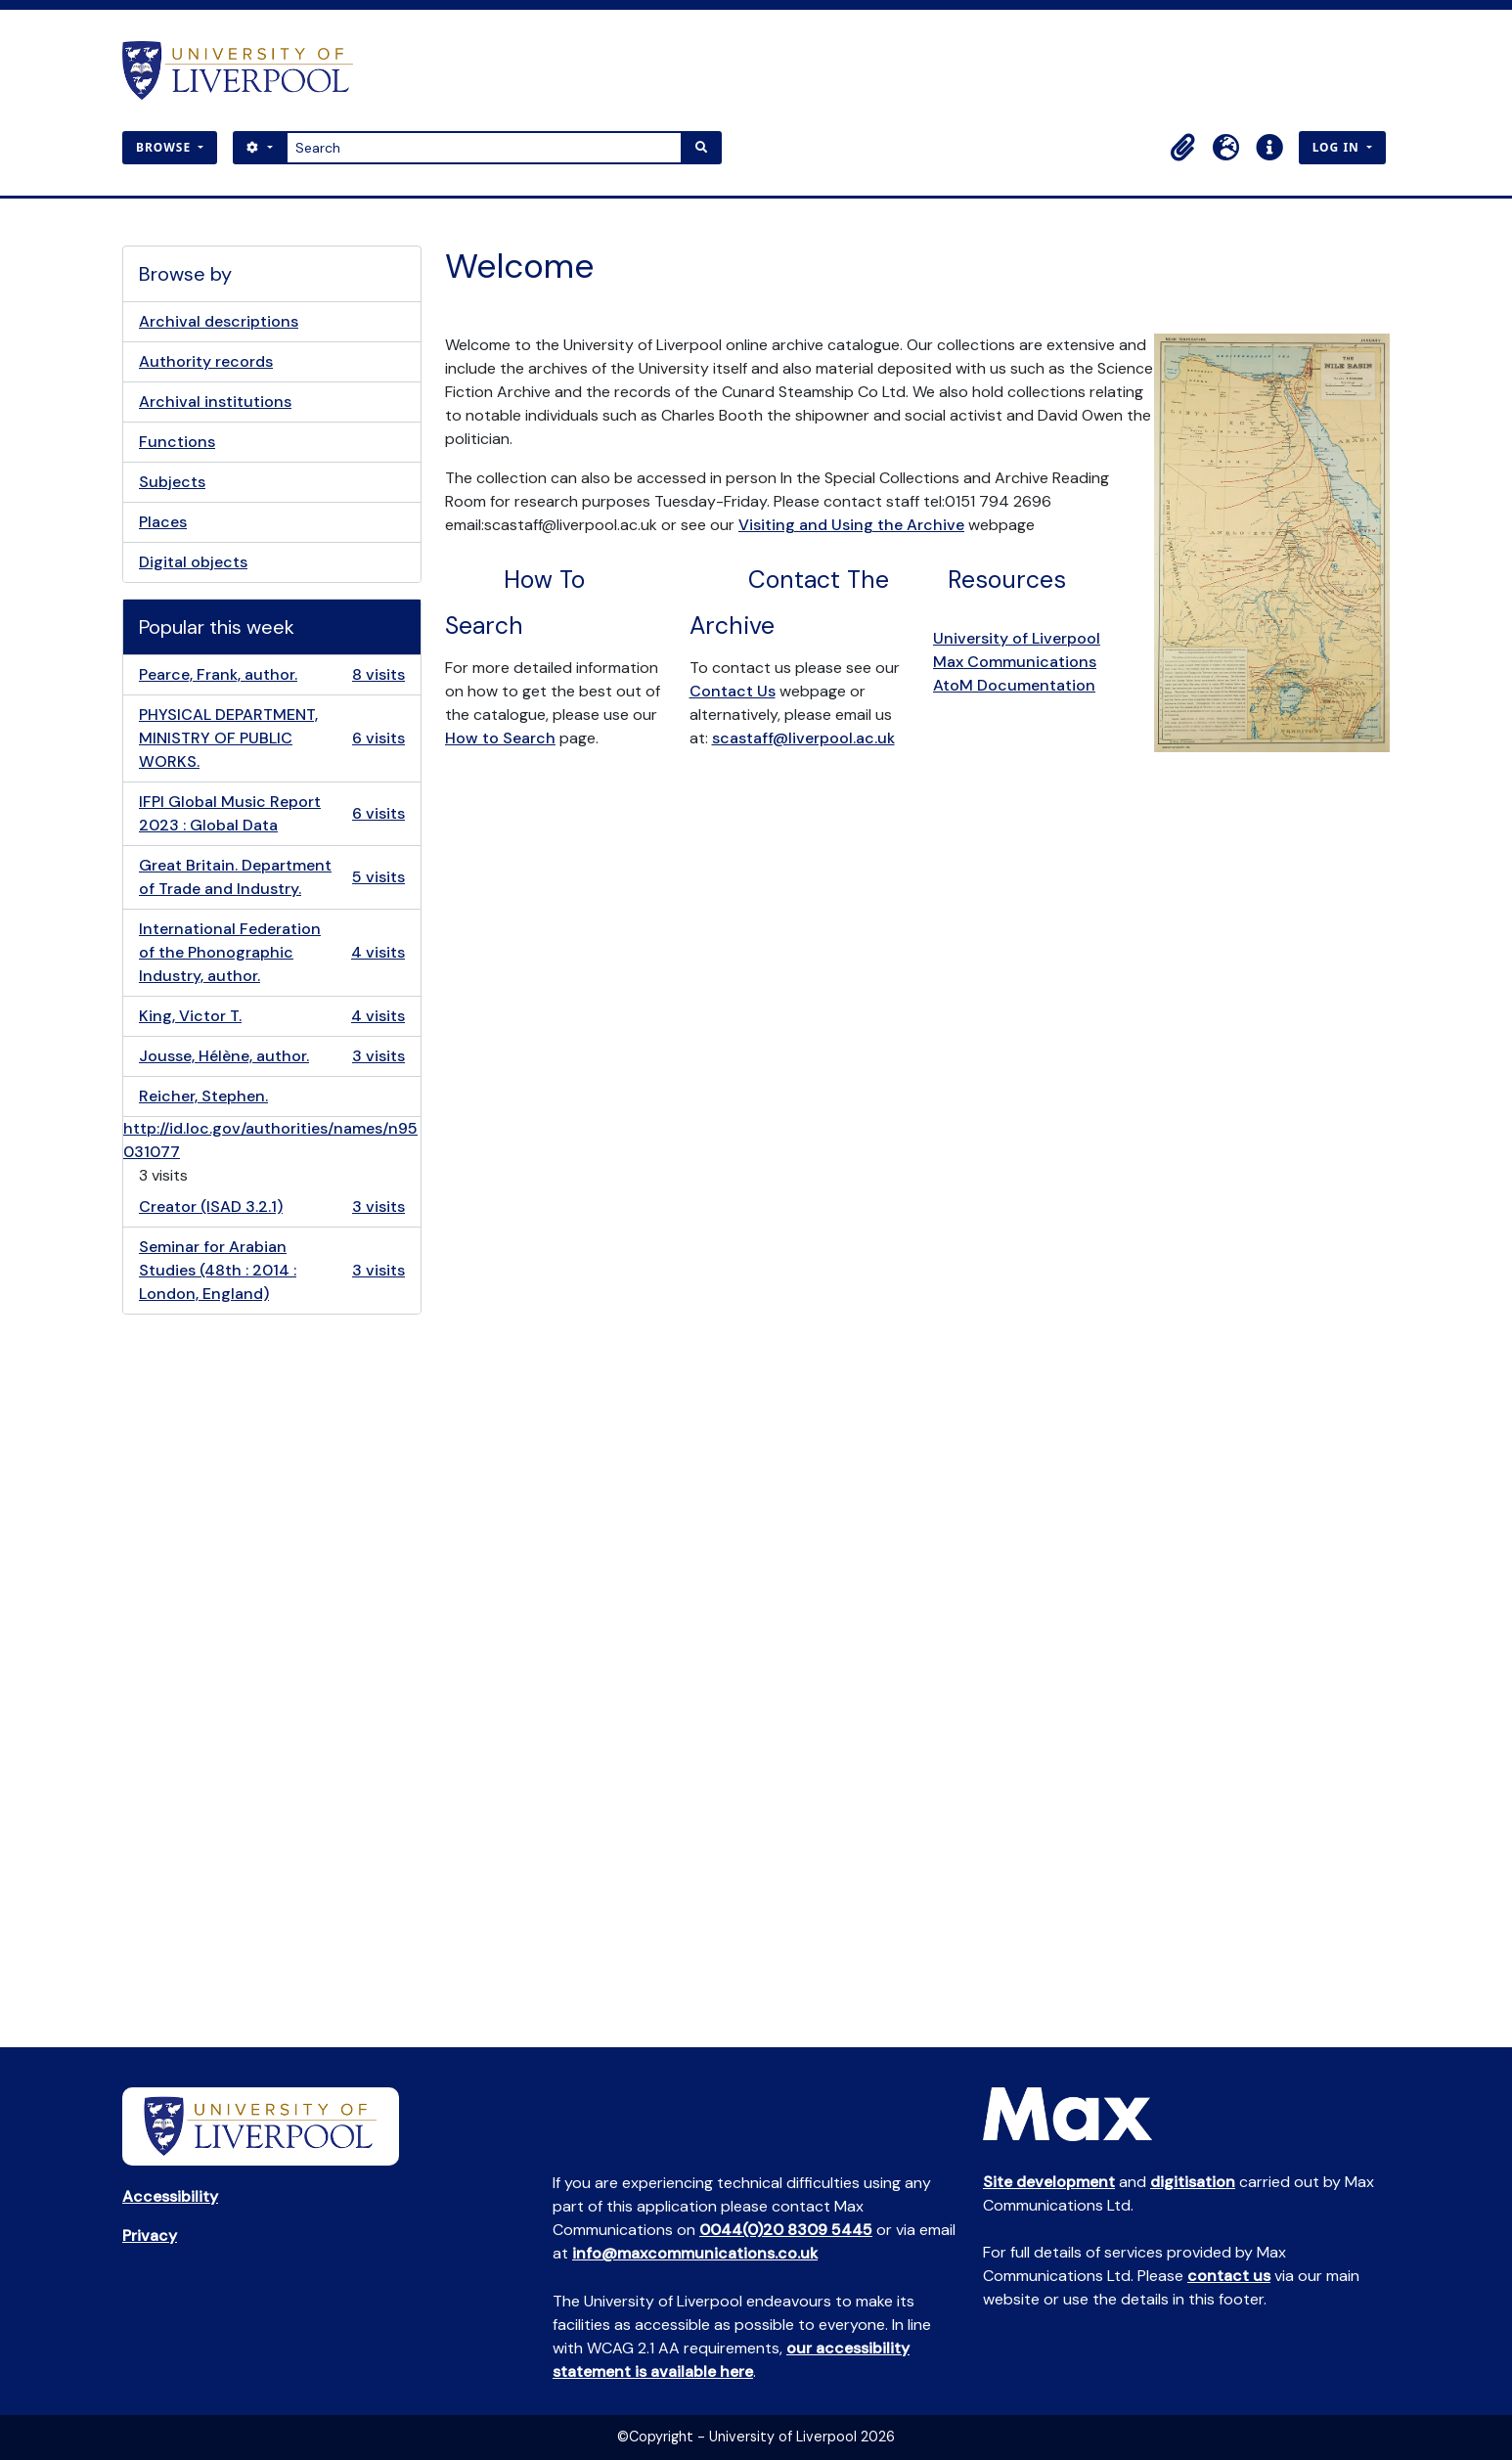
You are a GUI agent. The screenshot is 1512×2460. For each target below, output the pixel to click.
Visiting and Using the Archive (851, 524)
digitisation (1192, 2181)
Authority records (206, 361)
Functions (177, 441)
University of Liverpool (1016, 638)
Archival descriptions (218, 321)
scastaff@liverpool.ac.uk (803, 738)
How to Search (500, 738)
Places (163, 522)
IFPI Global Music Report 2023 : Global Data (272, 813)
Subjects (172, 481)
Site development (1049, 2181)
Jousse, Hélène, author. (272, 1056)
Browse (165, 147)
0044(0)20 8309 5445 (785, 2229)
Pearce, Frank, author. (272, 675)
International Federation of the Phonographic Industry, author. (272, 952)
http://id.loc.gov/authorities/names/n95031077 (270, 1140)
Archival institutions (215, 401)
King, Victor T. (272, 1016)
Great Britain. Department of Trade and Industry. (272, 877)
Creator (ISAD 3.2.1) (272, 1207)
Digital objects (193, 562)
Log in (1337, 147)
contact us (1228, 2275)
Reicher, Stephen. (203, 1096)
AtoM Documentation (1014, 685)
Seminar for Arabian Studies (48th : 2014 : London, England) (272, 1270)
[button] (1183, 147)
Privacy (149, 2235)
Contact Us (732, 691)
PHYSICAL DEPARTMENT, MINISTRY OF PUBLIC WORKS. (272, 738)
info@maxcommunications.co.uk (695, 2253)
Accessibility (170, 2196)
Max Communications (1014, 661)
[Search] (485, 147)
